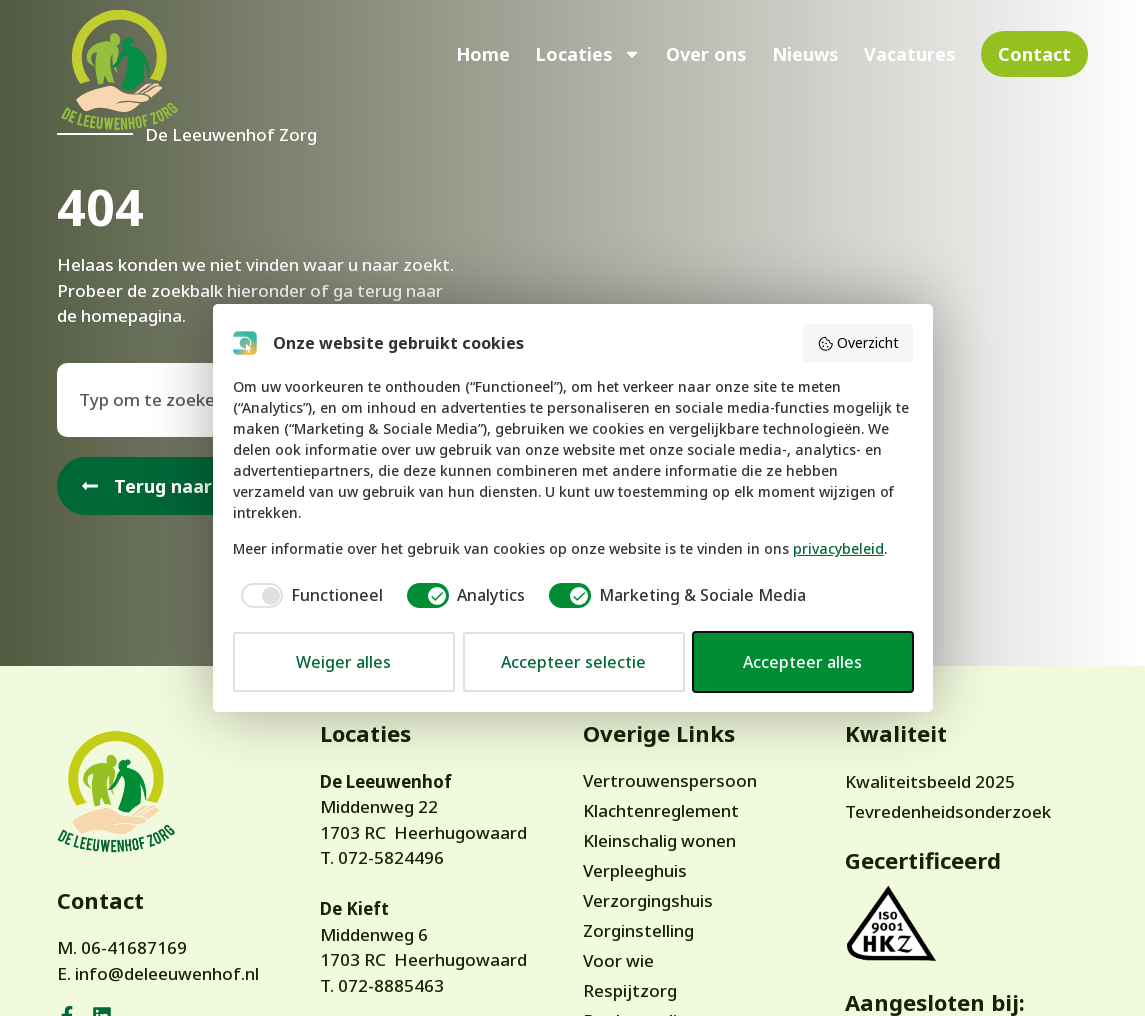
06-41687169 (134, 947)
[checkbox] (308, 595)
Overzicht (858, 342)
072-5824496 (391, 857)
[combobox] (202, 400)
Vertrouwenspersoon (670, 780)
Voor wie (618, 960)
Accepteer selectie (573, 662)
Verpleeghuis (635, 870)
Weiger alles (343, 662)
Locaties (588, 54)
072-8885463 (391, 985)
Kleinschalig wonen (659, 840)
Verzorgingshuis (648, 900)
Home (483, 54)
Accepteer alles (802, 662)
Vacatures (910, 54)
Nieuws (805, 54)
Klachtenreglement (661, 810)
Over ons (706, 54)
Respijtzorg (630, 990)
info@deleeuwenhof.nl (167, 973)
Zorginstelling (638, 930)
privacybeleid (838, 548)
